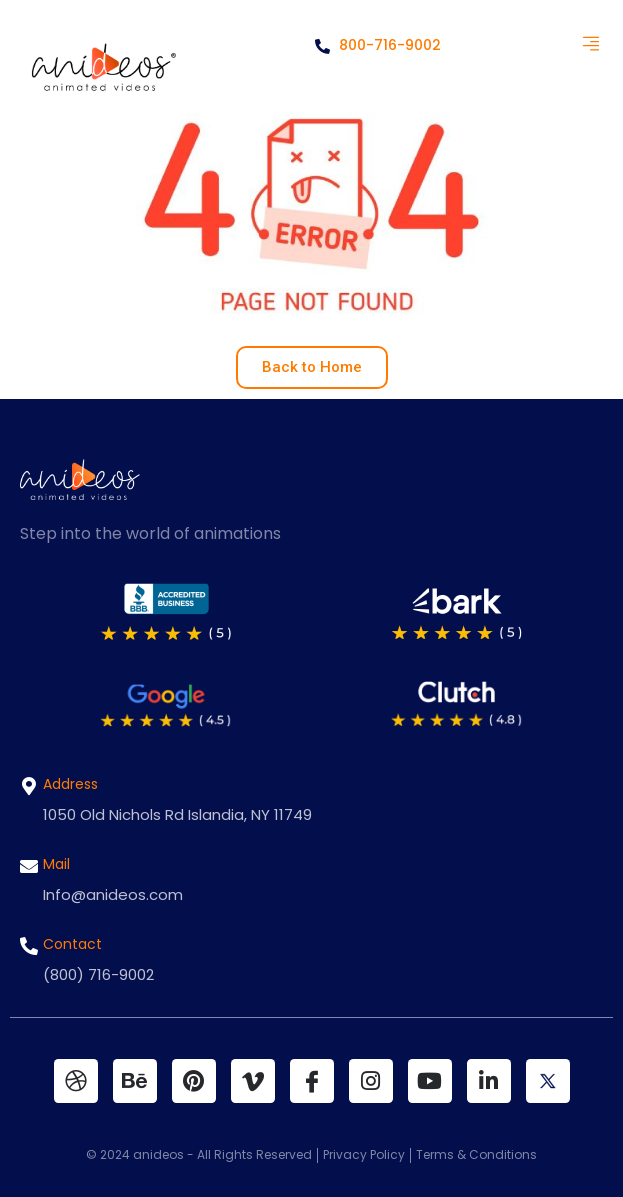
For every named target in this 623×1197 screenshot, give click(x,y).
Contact (72, 944)
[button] (591, 45)
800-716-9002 (378, 45)
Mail (56, 864)
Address (70, 784)
